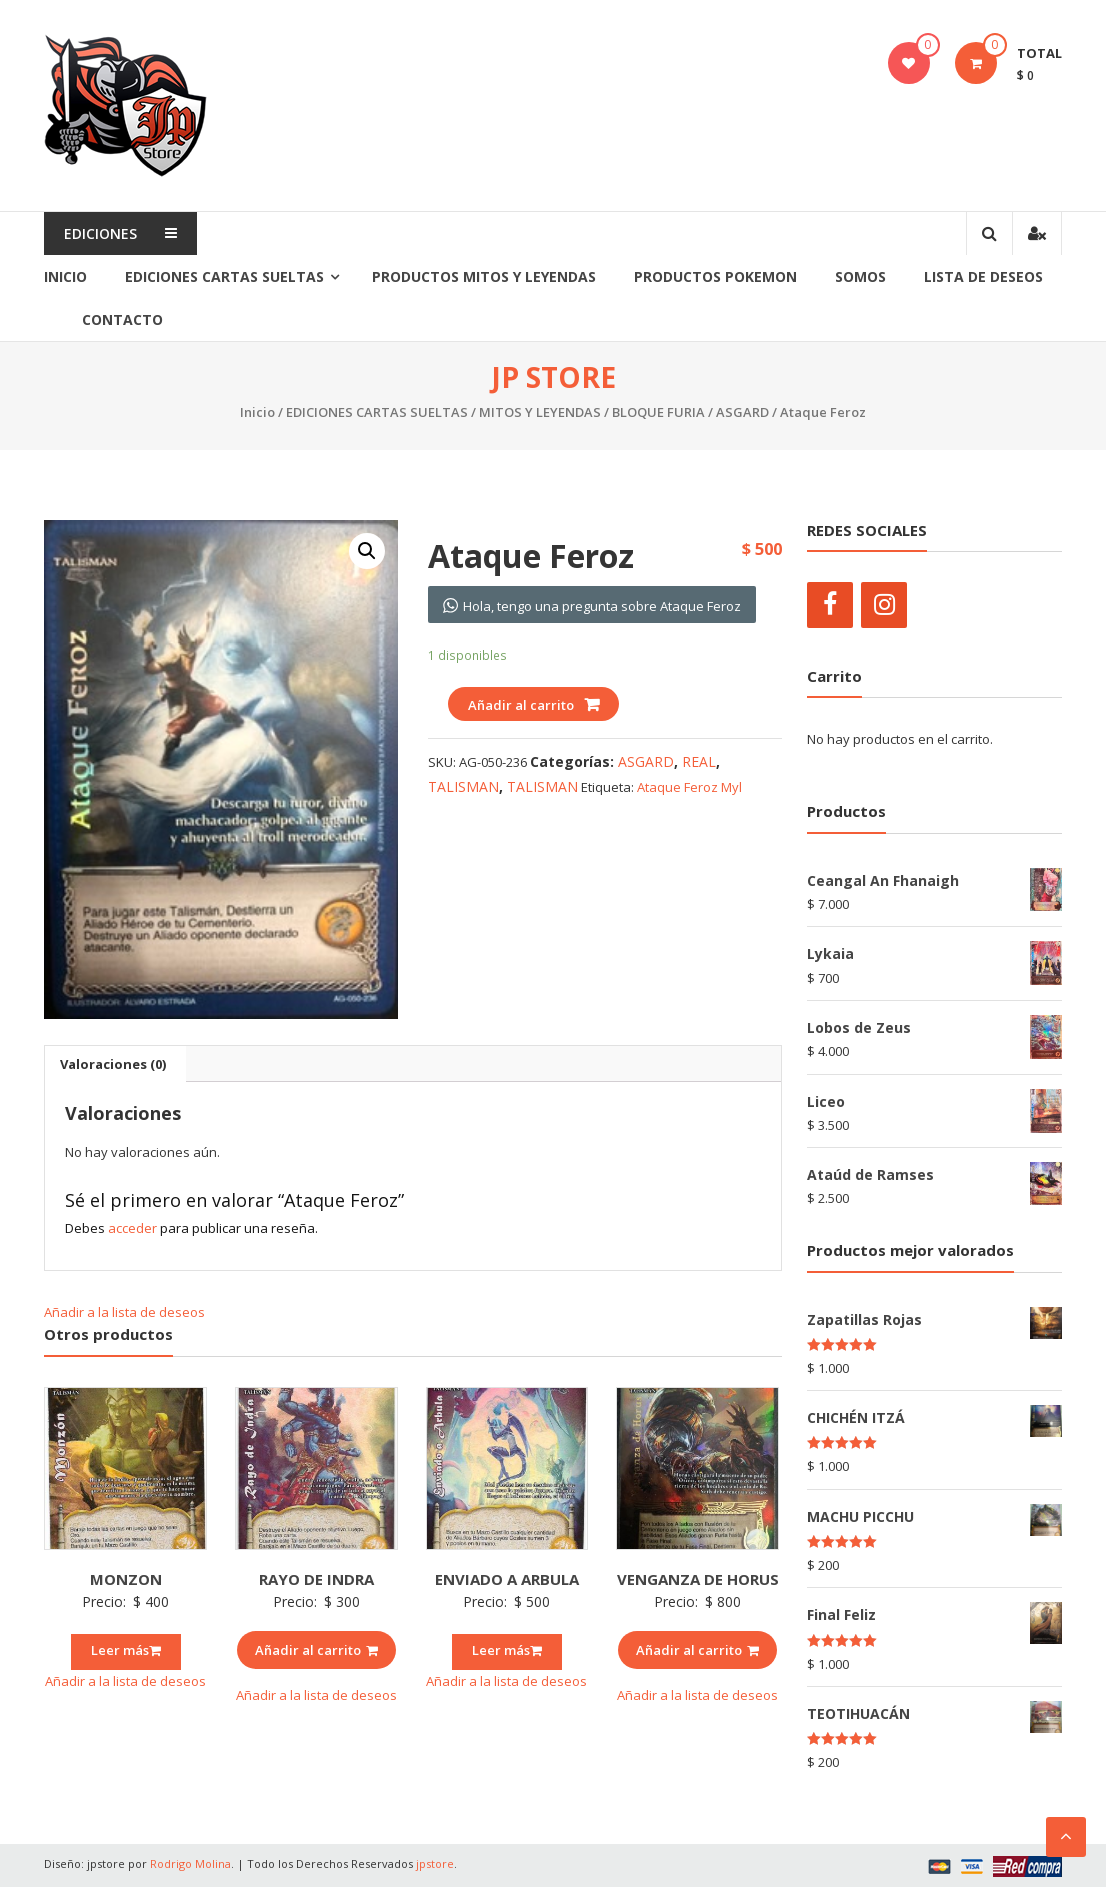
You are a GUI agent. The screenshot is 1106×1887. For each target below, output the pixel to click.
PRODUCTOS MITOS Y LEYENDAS (484, 276)
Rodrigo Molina (190, 1863)
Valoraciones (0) (113, 1064)
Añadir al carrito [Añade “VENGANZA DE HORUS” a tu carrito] (697, 1650)
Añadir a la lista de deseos (126, 1312)
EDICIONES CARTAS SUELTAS (224, 276)
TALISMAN (463, 786)
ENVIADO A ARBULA (507, 1579)
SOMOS (860, 276)
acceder (132, 1228)
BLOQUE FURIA (658, 412)
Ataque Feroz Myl (689, 787)
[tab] (113, 1064)
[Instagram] (884, 605)
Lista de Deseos (983, 276)
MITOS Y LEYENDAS (540, 412)
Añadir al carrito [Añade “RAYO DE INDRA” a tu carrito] (316, 1650)
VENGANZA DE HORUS (698, 1579)
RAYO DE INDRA (316, 1579)
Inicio (65, 276)
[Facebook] (830, 605)
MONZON (126, 1579)
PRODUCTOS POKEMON (715, 276)
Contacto (122, 319)
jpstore (435, 1863)
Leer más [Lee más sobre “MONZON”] (126, 1650)
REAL (699, 761)
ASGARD (742, 412)
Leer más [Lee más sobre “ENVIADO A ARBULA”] (507, 1650)
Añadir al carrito (521, 705)
